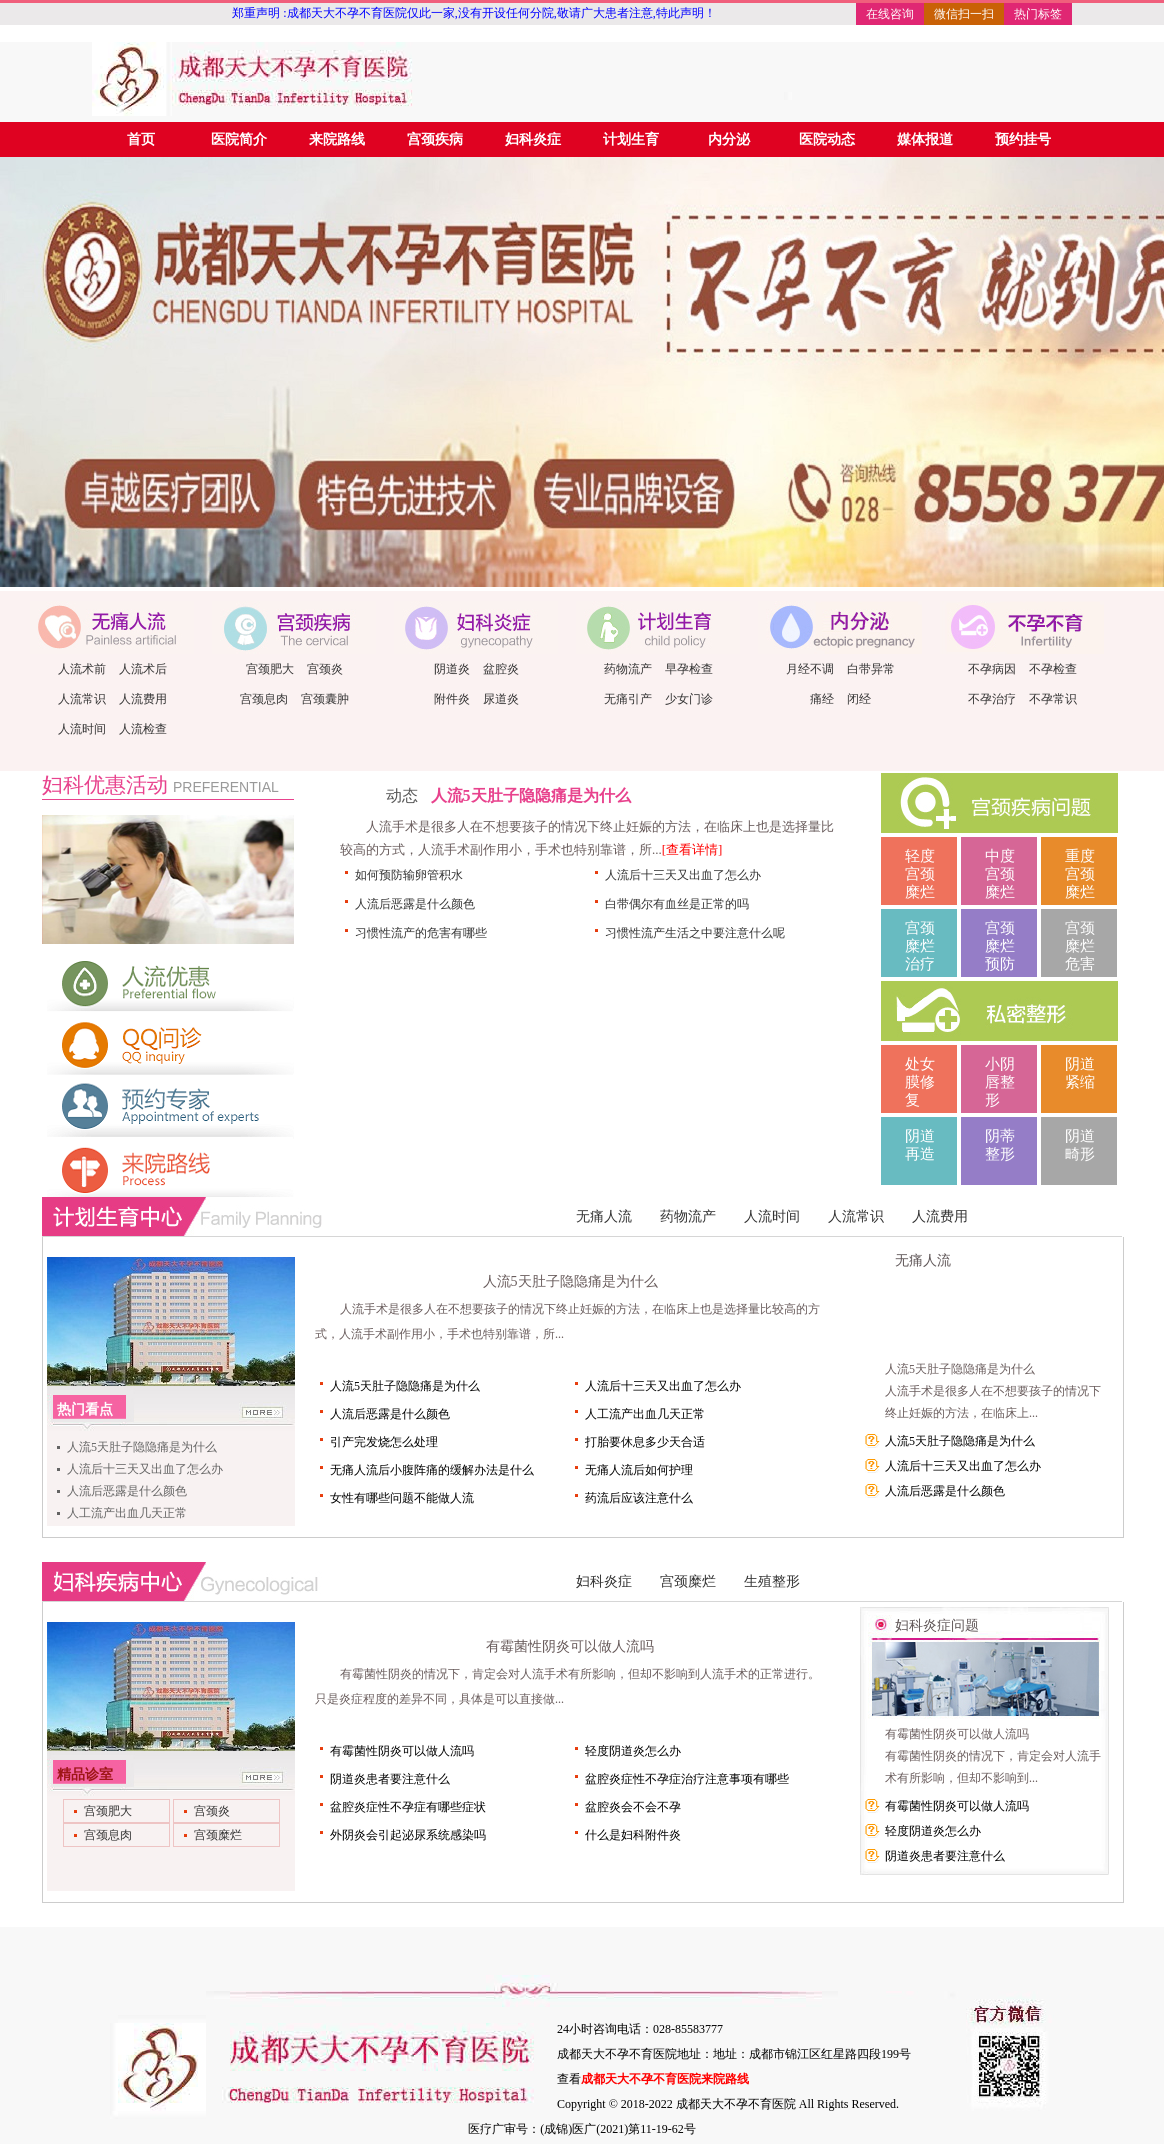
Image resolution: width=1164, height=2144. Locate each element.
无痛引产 (628, 699)
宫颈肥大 (270, 669)
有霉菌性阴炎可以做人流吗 (570, 1646)
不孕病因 (992, 669)
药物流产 (628, 669)
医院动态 (827, 139)
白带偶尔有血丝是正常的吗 (677, 904)
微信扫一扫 (964, 14)
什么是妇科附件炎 (633, 1835)
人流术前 (82, 669)
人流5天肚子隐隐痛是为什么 (531, 795)
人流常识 (82, 699)
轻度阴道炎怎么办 (633, 1751)
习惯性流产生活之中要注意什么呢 (695, 933)
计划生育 (631, 139)
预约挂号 (1023, 139)
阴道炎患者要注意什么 (390, 1779)
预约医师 (168, 1108)
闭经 (859, 699)
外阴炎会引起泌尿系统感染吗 (408, 1835)
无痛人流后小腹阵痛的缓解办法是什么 (432, 1470)
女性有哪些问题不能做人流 (402, 1498)
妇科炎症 (533, 139)
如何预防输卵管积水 (409, 875)
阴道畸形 (1080, 1145)
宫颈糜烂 (688, 1581)
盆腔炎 (501, 669)
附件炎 (452, 699)
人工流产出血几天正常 (127, 1513)
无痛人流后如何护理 (639, 1470)
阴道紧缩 (1080, 1073)
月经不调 (810, 669)
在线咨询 (890, 14)
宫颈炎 (325, 669)
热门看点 (85, 1409)
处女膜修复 (920, 1082)
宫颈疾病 (435, 139)
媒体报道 (925, 139)
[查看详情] (692, 849)
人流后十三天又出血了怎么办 (683, 875)
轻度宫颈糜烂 (920, 874)
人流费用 (143, 699)
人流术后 (143, 669)
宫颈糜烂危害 (1080, 946)
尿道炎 (501, 699)
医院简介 (239, 139)
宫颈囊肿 (325, 699)
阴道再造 (920, 1145)
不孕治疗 (992, 699)
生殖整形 (772, 1581)
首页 (141, 139)
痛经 (822, 699)
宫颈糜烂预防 (1000, 946)
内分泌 (729, 139)
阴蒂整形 (1000, 1145)
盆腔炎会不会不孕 (633, 1807)
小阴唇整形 (1000, 1082)
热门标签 (1038, 14)
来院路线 (337, 139)
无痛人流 (604, 1216)
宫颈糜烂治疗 (920, 946)
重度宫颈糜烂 (1080, 874)
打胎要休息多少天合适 (645, 1442)
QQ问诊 (168, 1045)
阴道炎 (452, 669)
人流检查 (143, 729)
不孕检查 (1053, 669)
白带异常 (871, 669)
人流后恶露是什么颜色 (415, 904)
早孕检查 (689, 669)
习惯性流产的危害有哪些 (421, 933)
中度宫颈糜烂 (1000, 874)
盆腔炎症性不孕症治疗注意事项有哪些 (687, 1779)
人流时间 (82, 729)
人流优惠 (168, 982)
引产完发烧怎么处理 (384, 1442)
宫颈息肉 (264, 699)
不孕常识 (1053, 699)
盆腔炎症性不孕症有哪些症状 (408, 1807)
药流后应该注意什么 (639, 1498)
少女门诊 (689, 699)
